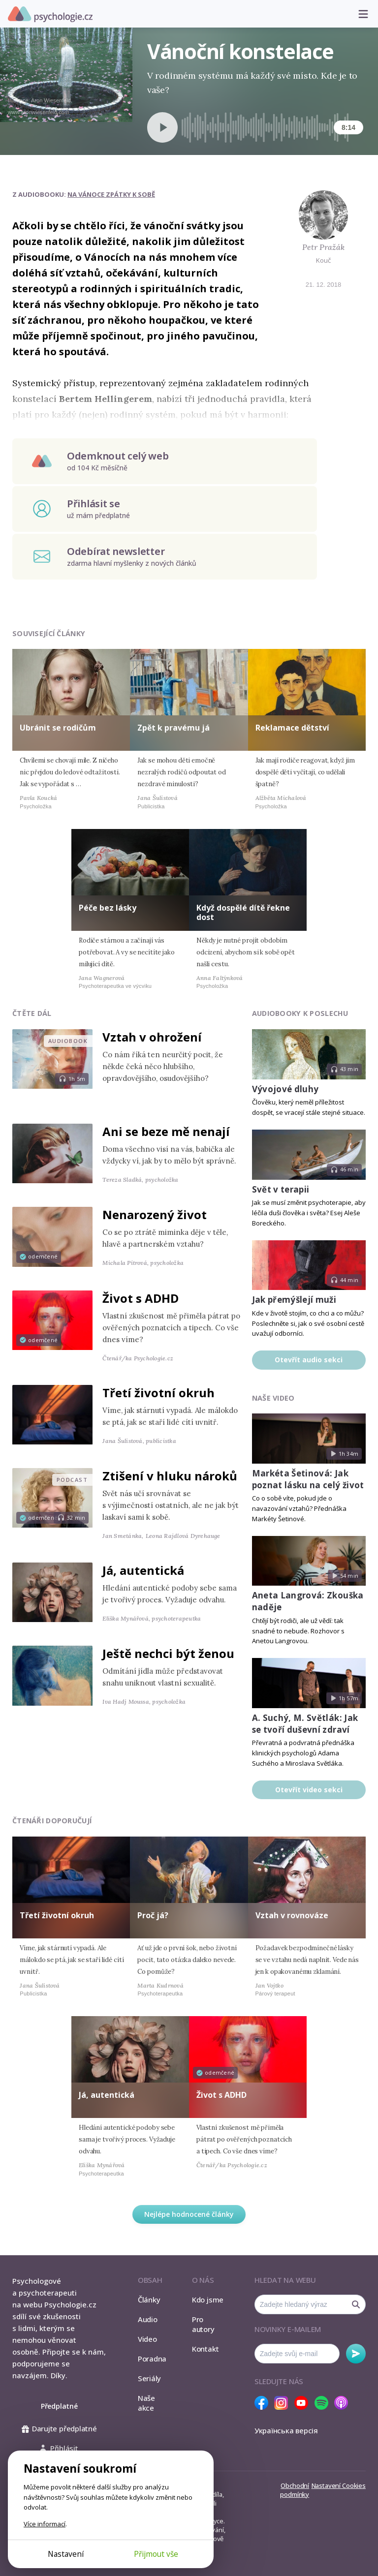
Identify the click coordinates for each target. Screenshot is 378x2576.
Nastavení (66, 2553)
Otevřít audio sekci (309, 1359)
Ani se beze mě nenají (166, 1131)
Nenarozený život (154, 1214)
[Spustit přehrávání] (162, 127)
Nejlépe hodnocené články (189, 2214)
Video (147, 2339)
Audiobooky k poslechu (300, 1013)
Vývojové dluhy (285, 1089)
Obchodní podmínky (294, 2490)
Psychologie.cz (50, 14)
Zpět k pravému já (173, 727)
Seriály (149, 2378)
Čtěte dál (32, 1013)
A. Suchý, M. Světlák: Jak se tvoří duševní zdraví (305, 1723)
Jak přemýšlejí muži (294, 1299)
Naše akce (146, 2403)
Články (149, 2299)
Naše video (273, 1398)
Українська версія (286, 2430)
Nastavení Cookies (339, 2485)
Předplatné (59, 2406)
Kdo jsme (207, 2299)
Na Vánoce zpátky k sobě (111, 194)
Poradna (152, 2358)
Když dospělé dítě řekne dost (243, 912)
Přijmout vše (156, 2553)
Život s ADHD (140, 1298)
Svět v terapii (281, 1189)
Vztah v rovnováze (291, 1915)
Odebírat (356, 2353)
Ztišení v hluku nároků (169, 1476)
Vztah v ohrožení (152, 1037)
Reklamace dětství (292, 727)
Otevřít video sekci (309, 1789)
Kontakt (205, 2349)
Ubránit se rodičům (58, 727)
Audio (148, 2319)
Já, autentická (143, 1570)
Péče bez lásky (107, 907)
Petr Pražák (323, 247)
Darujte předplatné (59, 2428)
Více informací (44, 2523)
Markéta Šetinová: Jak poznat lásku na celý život (308, 1479)
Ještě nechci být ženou (168, 1653)
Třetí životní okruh (158, 1392)
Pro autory (203, 2324)
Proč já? (152, 1915)
